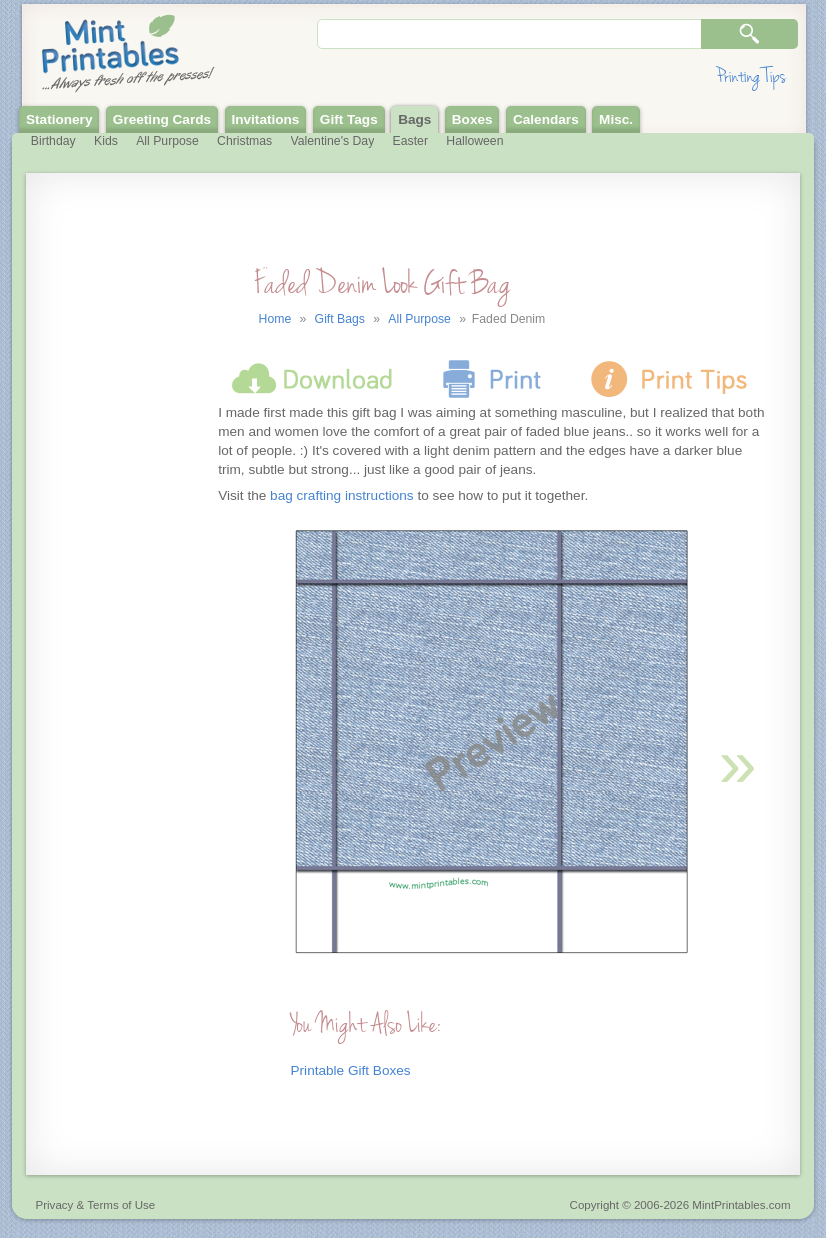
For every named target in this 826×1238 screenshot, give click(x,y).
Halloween (474, 141)
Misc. (616, 119)
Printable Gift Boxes (351, 1070)
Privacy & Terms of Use (96, 1205)
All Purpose (167, 141)
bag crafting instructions (342, 495)
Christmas (244, 141)
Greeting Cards (162, 119)
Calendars (546, 119)
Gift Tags (349, 119)
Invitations (265, 119)
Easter (410, 141)
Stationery (59, 119)
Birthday (53, 141)
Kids (106, 141)
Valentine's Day (333, 141)
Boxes (472, 119)
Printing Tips (751, 76)
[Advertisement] (119, 595)
